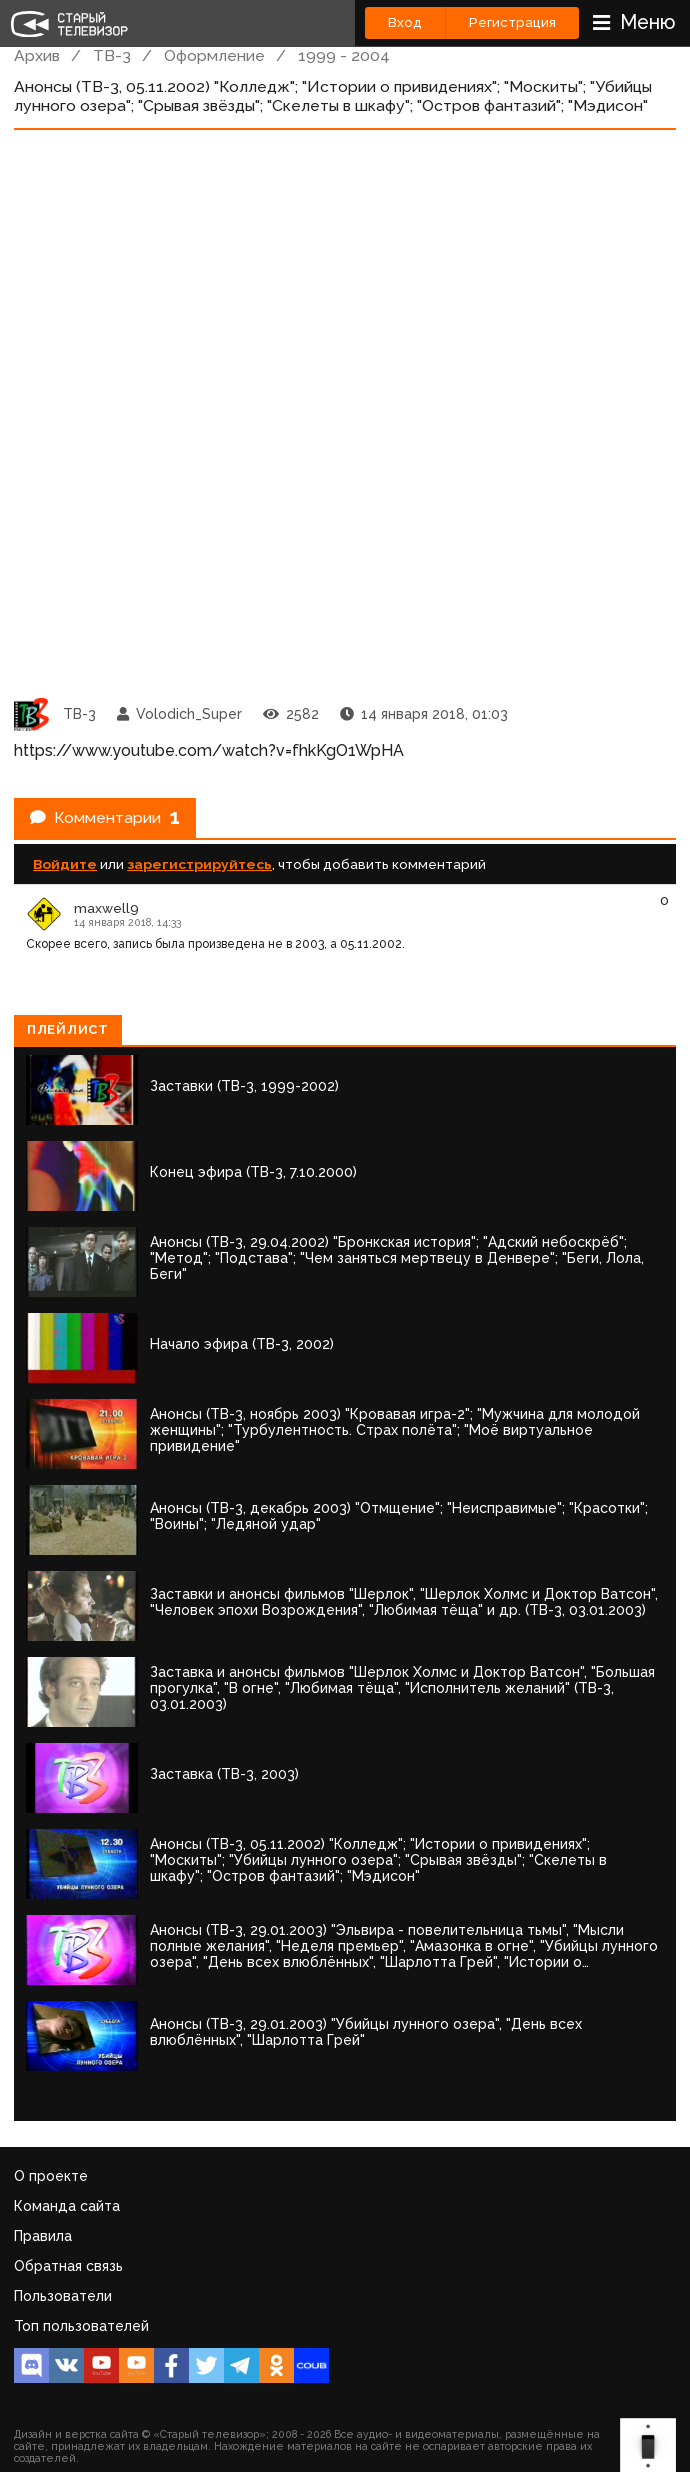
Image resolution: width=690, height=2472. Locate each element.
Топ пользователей (81, 2326)
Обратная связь (68, 2266)
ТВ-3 (112, 55)
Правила (43, 2236)
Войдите (65, 864)
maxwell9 (106, 908)
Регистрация (512, 22)
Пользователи (63, 2296)
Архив (37, 55)
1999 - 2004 (344, 55)
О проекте (51, 2176)
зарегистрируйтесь (199, 864)
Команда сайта (67, 2206)
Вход (405, 22)
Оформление (214, 55)
